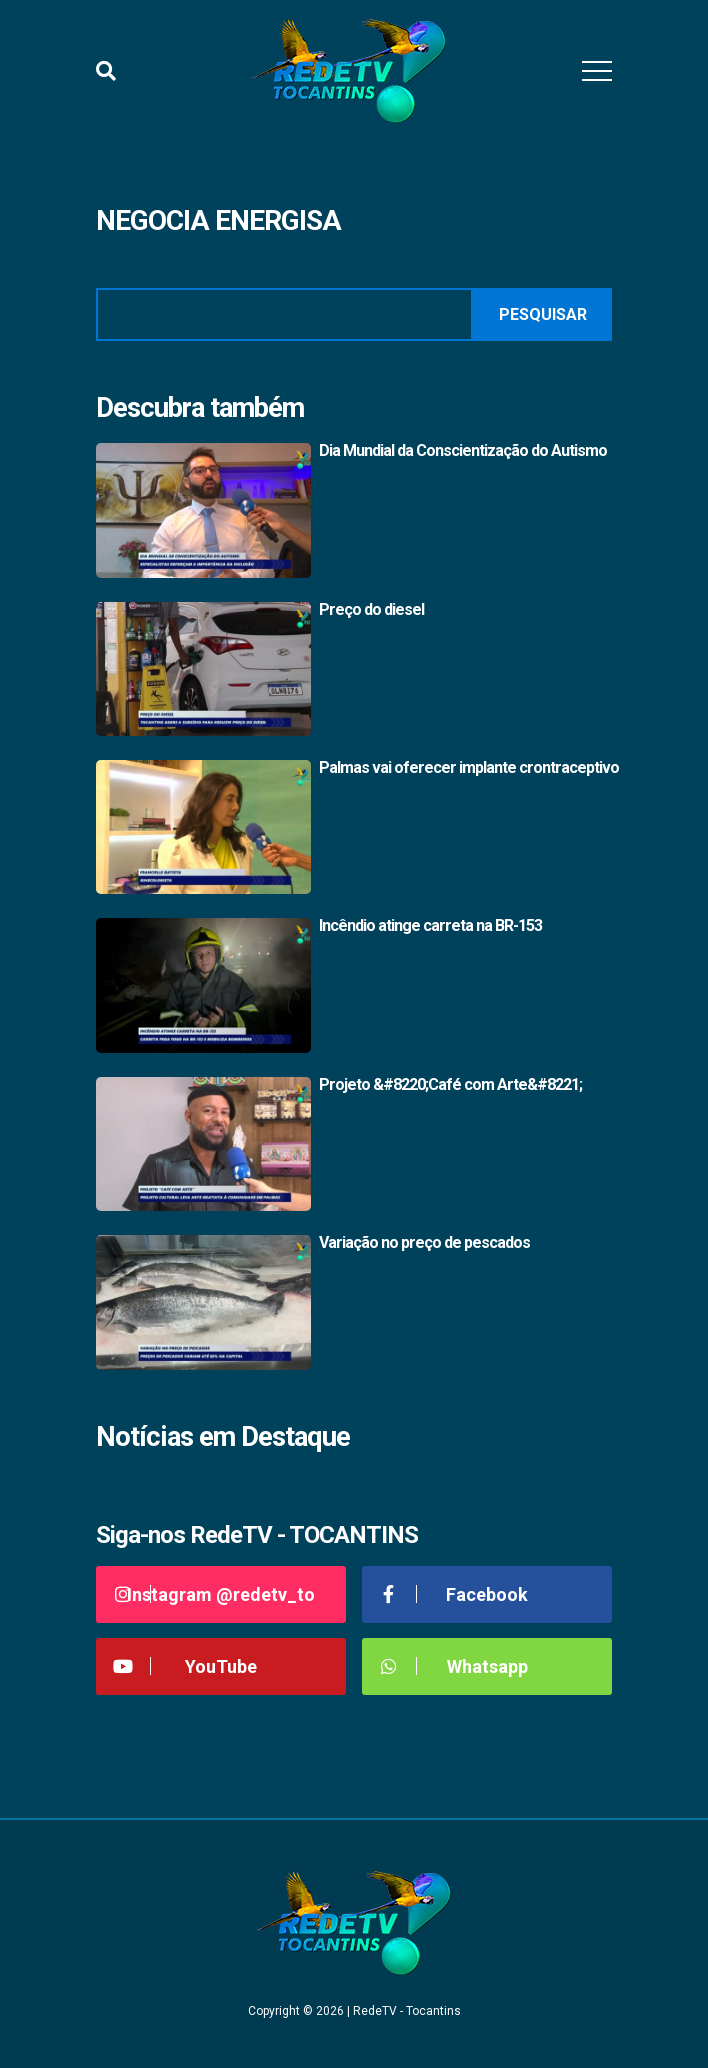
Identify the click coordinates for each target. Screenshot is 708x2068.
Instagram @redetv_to (213, 1594)
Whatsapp (452, 1666)
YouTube (184, 1666)
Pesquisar (543, 314)
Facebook (452, 1594)
